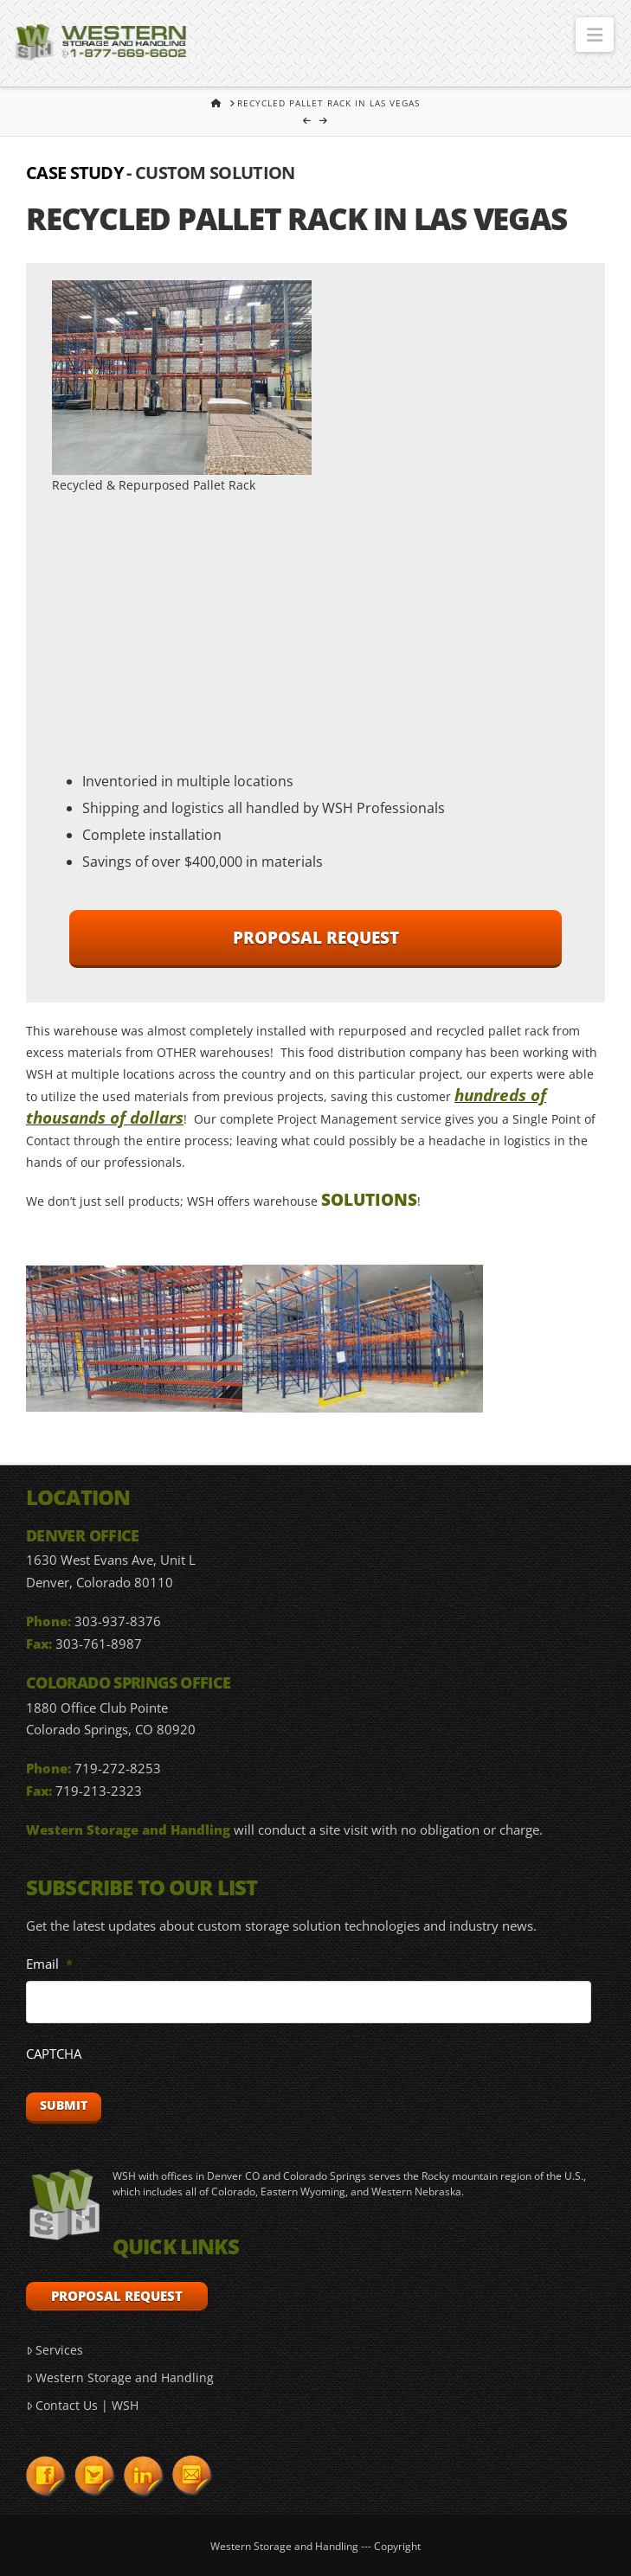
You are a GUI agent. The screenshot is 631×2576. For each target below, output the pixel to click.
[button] (595, 34)
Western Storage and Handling (120, 2377)
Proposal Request (316, 937)
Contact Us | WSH (82, 2405)
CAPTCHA (53, 2054)
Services (54, 2350)
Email (49, 1964)
